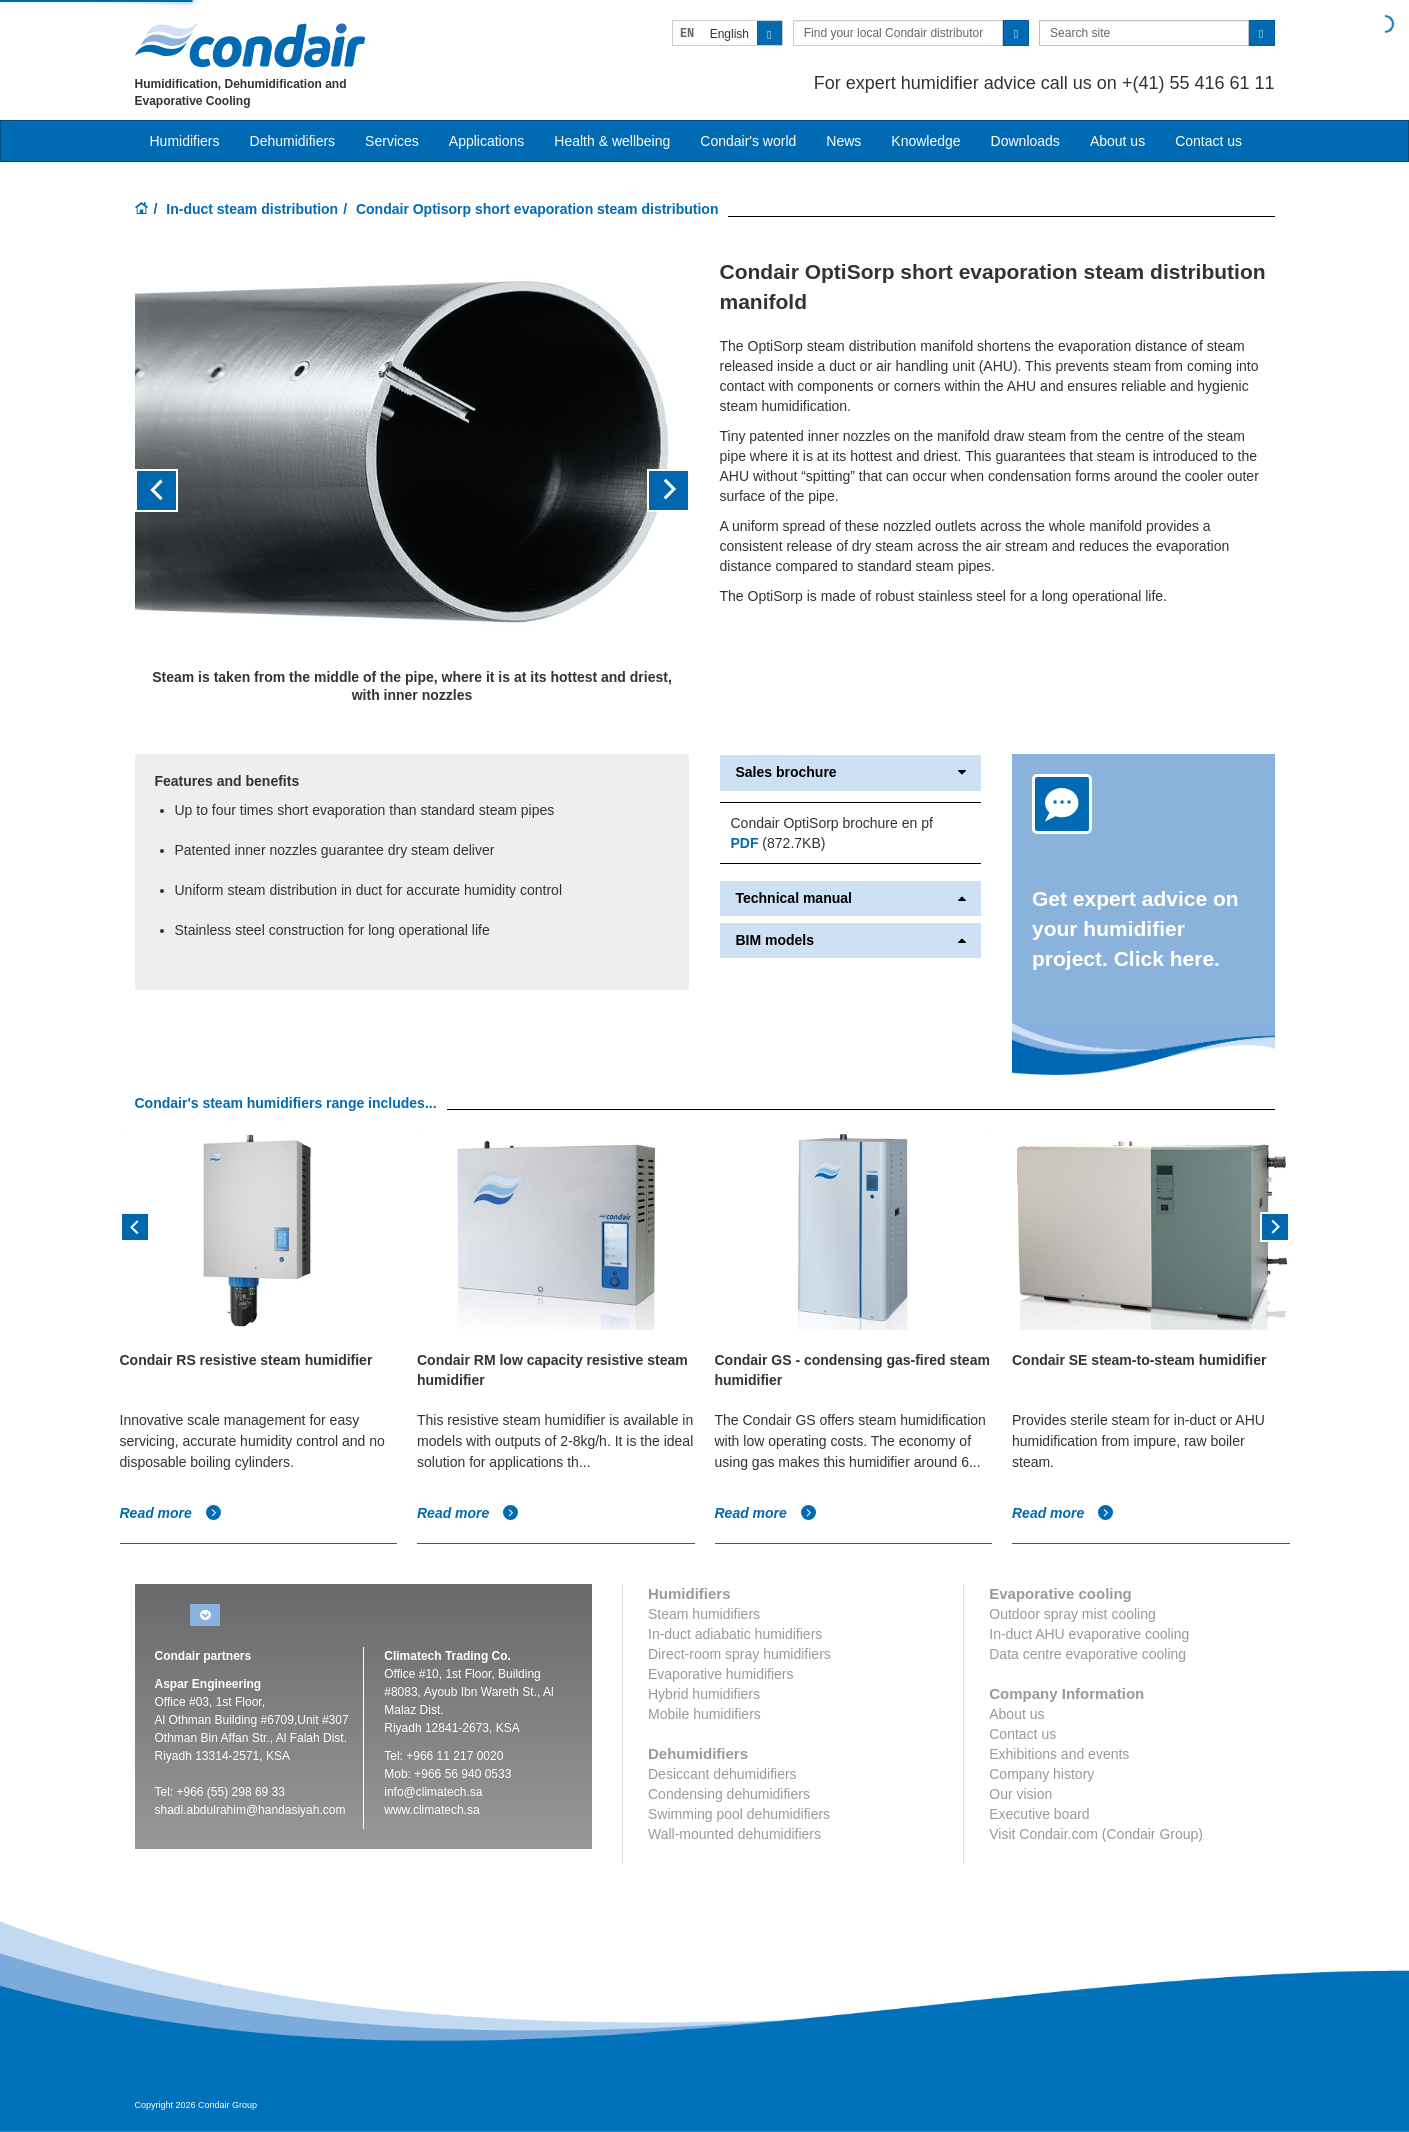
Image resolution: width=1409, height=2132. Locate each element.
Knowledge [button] (925, 141)
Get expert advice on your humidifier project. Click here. (1135, 928)
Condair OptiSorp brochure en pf (831, 823)
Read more (171, 1513)
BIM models (850, 940)
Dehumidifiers (293, 141)
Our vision (1020, 1794)
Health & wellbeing (612, 141)
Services (392, 141)
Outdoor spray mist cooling (1072, 1614)
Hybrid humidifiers (704, 1694)
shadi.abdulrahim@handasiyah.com (250, 1810)
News (843, 141)
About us (1117, 141)
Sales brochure (850, 772)
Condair (250, 45)
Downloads (1025, 141)
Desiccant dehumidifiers (722, 1774)
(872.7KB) (777, 843)
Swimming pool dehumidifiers (739, 1814)
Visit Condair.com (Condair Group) (1096, 1834)
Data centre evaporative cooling (1087, 1654)
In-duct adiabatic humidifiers (735, 1634)
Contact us (1208, 141)
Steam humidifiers (704, 1614)
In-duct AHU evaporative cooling (1089, 1634)
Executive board (1039, 1814)
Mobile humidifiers (704, 1714)
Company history (1041, 1774)
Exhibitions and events (1059, 1754)
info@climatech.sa (433, 1792)
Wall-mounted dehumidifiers (734, 1834)
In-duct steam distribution (252, 209)
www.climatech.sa (431, 1810)
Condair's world (748, 141)
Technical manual (850, 898)
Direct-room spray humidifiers (739, 1654)
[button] (176, 490)
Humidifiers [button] (185, 141)
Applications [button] (487, 141)
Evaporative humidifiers (721, 1674)
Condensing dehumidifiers (729, 1794)
